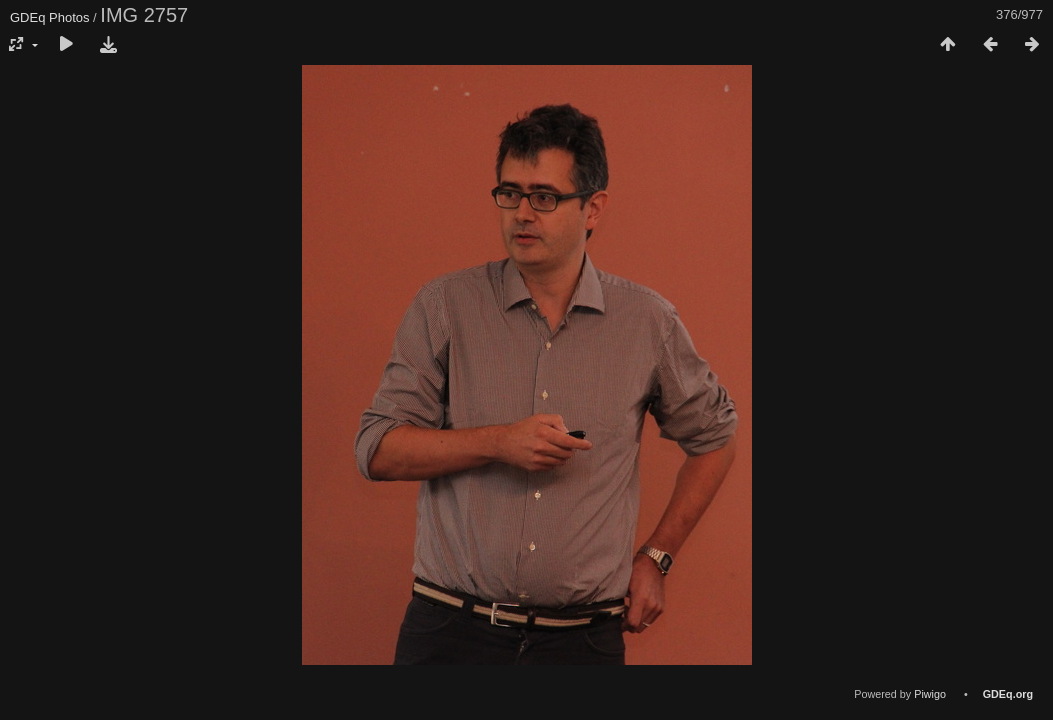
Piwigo (930, 694)
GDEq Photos (50, 17)
